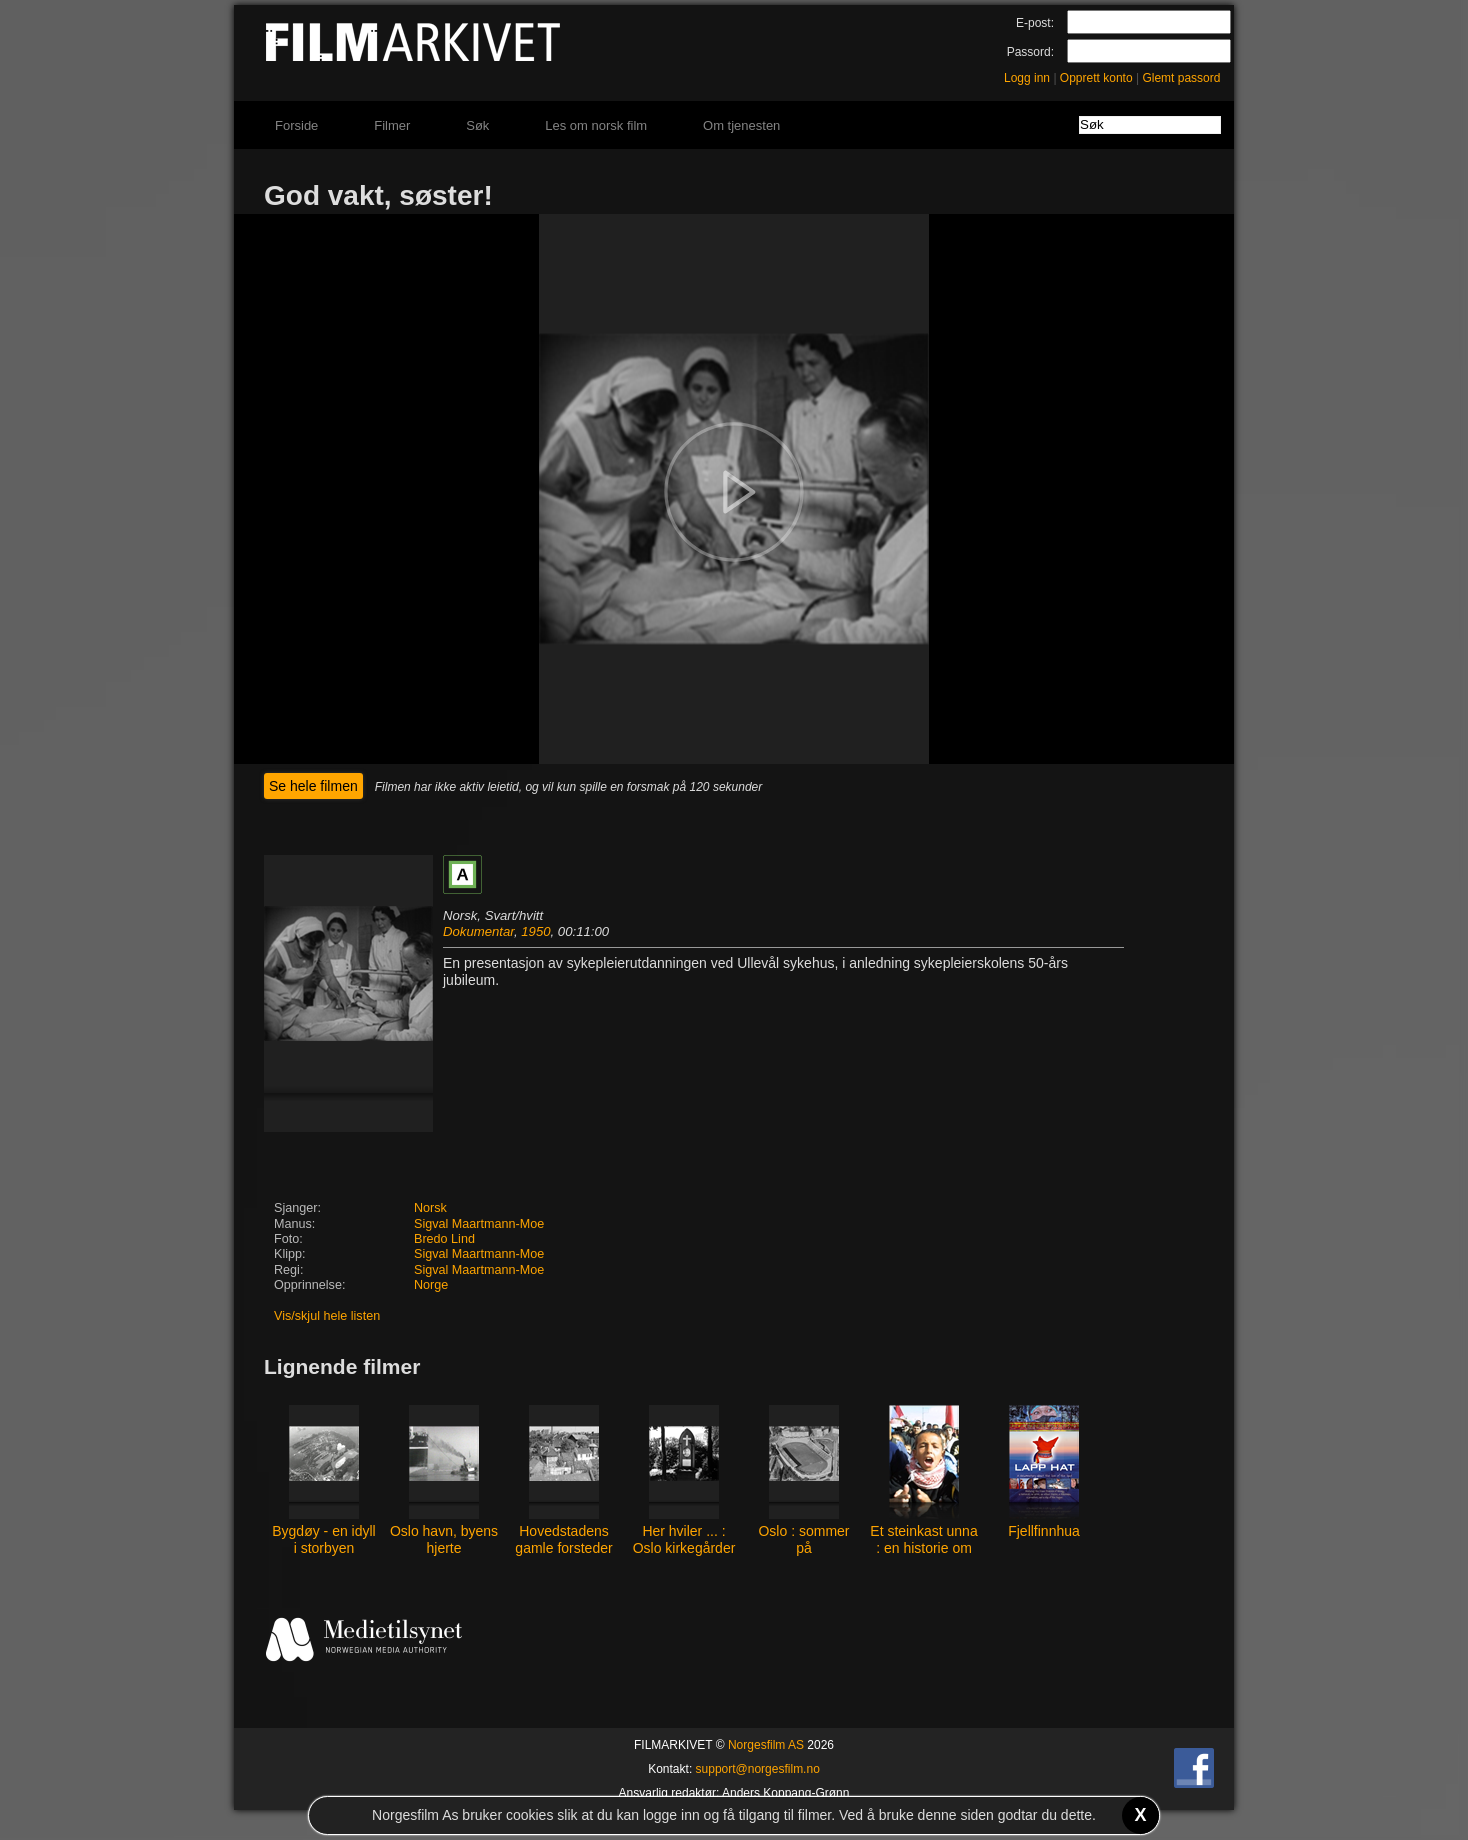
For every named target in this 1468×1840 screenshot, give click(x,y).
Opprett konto (1096, 78)
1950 (535, 931)
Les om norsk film (596, 125)
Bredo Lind (444, 1239)
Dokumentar (478, 931)
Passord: (1030, 52)
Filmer (392, 125)
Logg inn (1027, 78)
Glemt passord (1181, 78)
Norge (431, 1285)
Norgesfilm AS (766, 1745)
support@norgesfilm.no (758, 1769)
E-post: (1035, 23)
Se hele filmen (313, 786)
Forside (296, 125)
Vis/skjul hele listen (327, 1316)
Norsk (430, 1208)
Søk (477, 125)
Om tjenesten (741, 125)
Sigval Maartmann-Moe (479, 1224)
